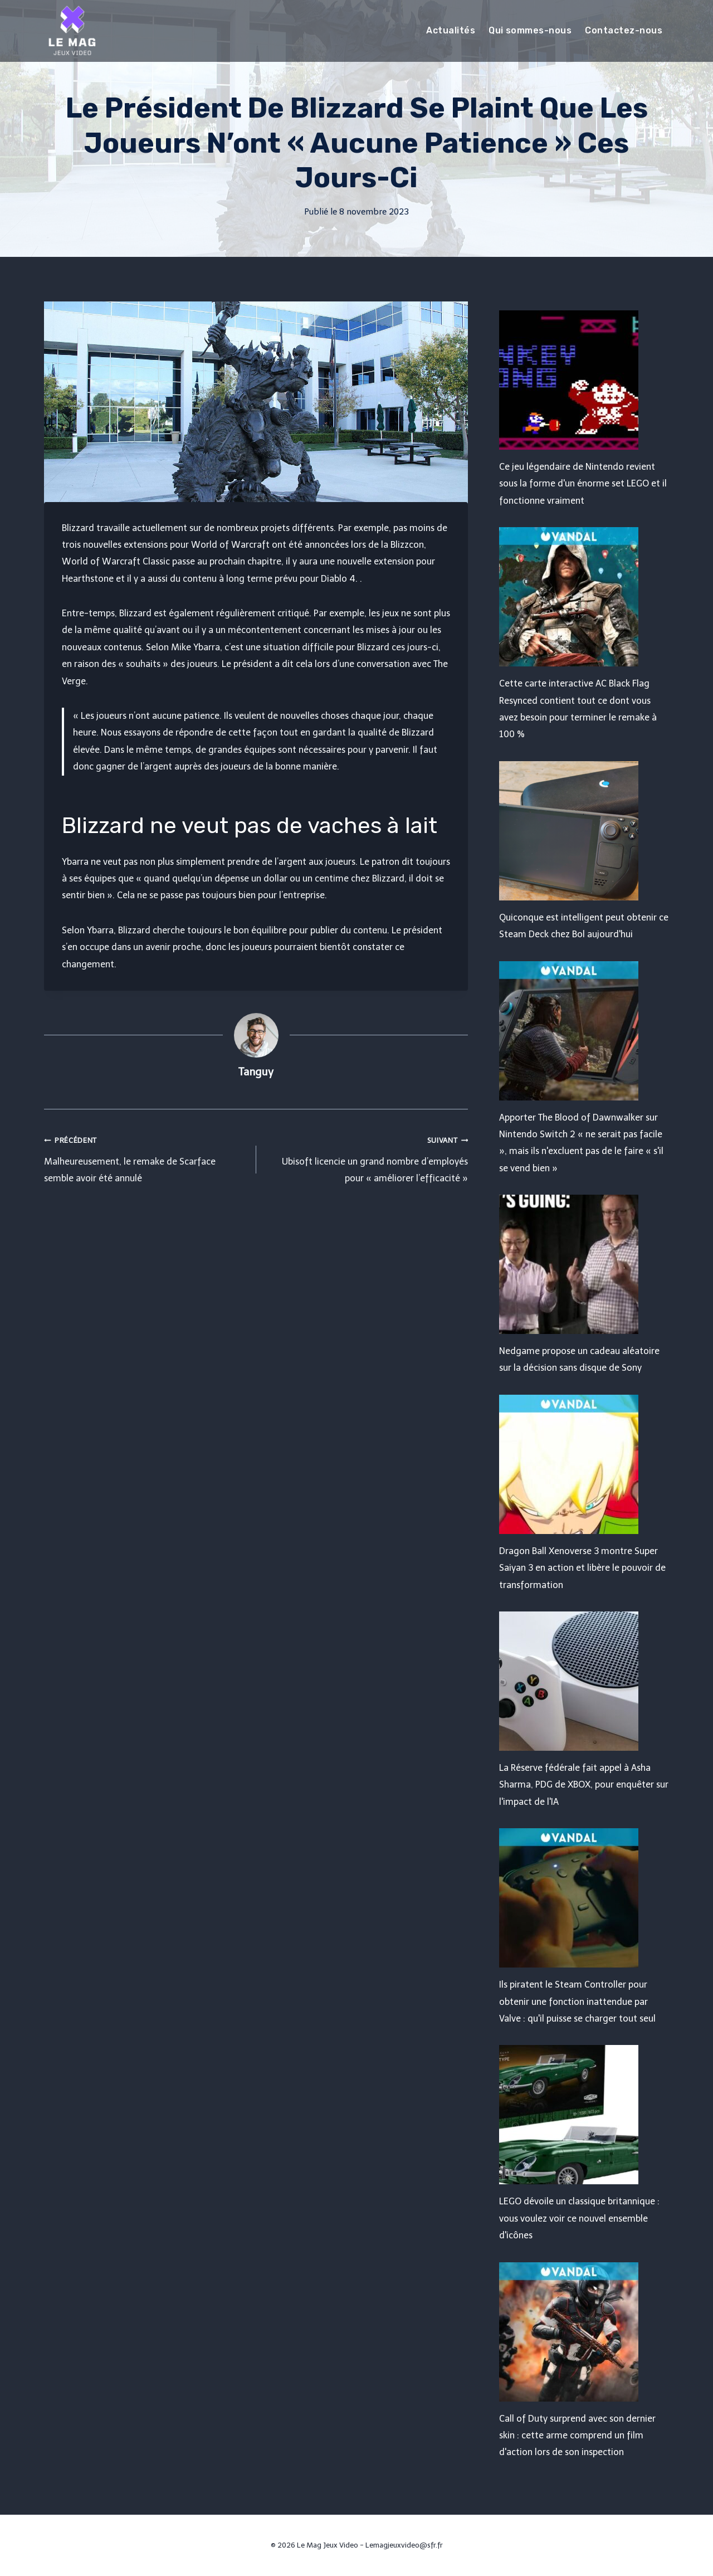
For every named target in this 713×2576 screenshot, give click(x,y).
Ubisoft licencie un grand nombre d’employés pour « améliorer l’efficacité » (366, 1158)
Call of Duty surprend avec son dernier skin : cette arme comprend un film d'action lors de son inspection (577, 2435)
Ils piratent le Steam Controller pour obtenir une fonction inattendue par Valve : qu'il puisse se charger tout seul (577, 2001)
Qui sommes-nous (530, 30)
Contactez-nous (623, 30)
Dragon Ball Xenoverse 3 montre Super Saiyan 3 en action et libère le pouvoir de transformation (582, 1568)
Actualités (450, 30)
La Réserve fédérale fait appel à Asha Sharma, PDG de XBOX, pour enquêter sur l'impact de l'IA (583, 1784)
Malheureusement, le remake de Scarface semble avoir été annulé (145, 1158)
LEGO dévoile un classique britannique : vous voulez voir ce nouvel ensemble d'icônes (579, 2218)
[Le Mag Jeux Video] (72, 31)
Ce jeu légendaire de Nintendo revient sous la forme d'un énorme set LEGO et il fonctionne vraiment (583, 483)
